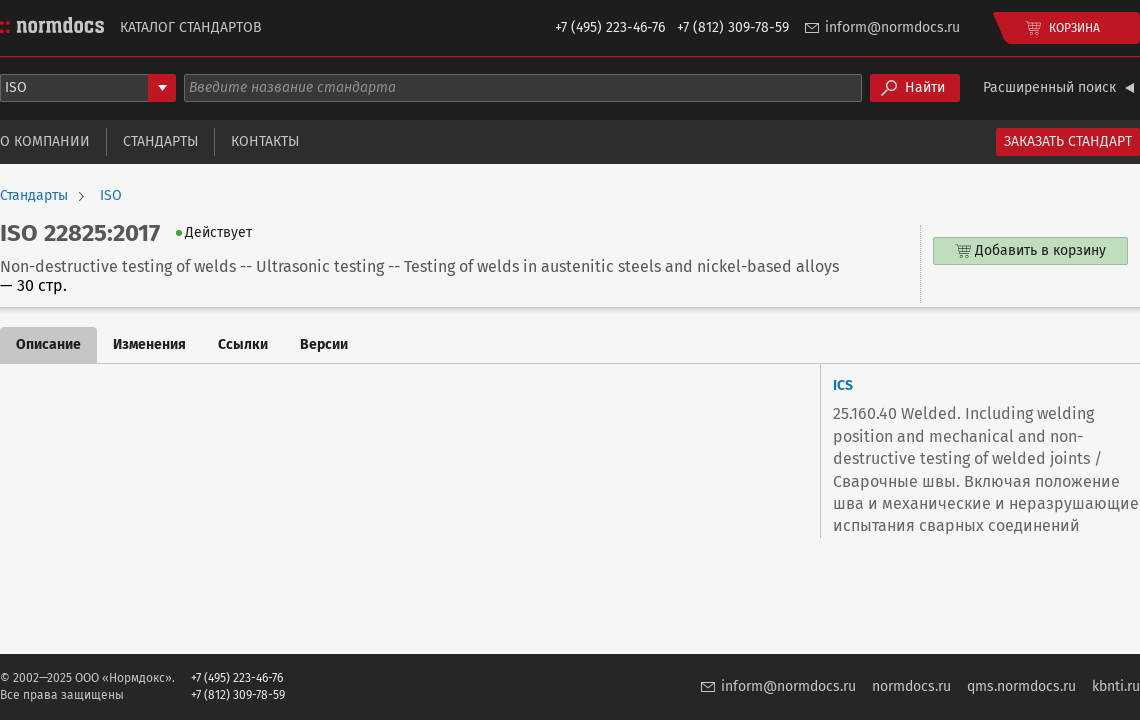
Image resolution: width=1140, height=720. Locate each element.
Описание (48, 344)
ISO (111, 196)
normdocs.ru (911, 686)
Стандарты (160, 141)
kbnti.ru (1116, 686)
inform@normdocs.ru (892, 27)
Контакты (265, 141)
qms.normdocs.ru (1021, 686)
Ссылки (243, 344)
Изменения (149, 344)
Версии (324, 344)
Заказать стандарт (1068, 141)
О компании (45, 141)
